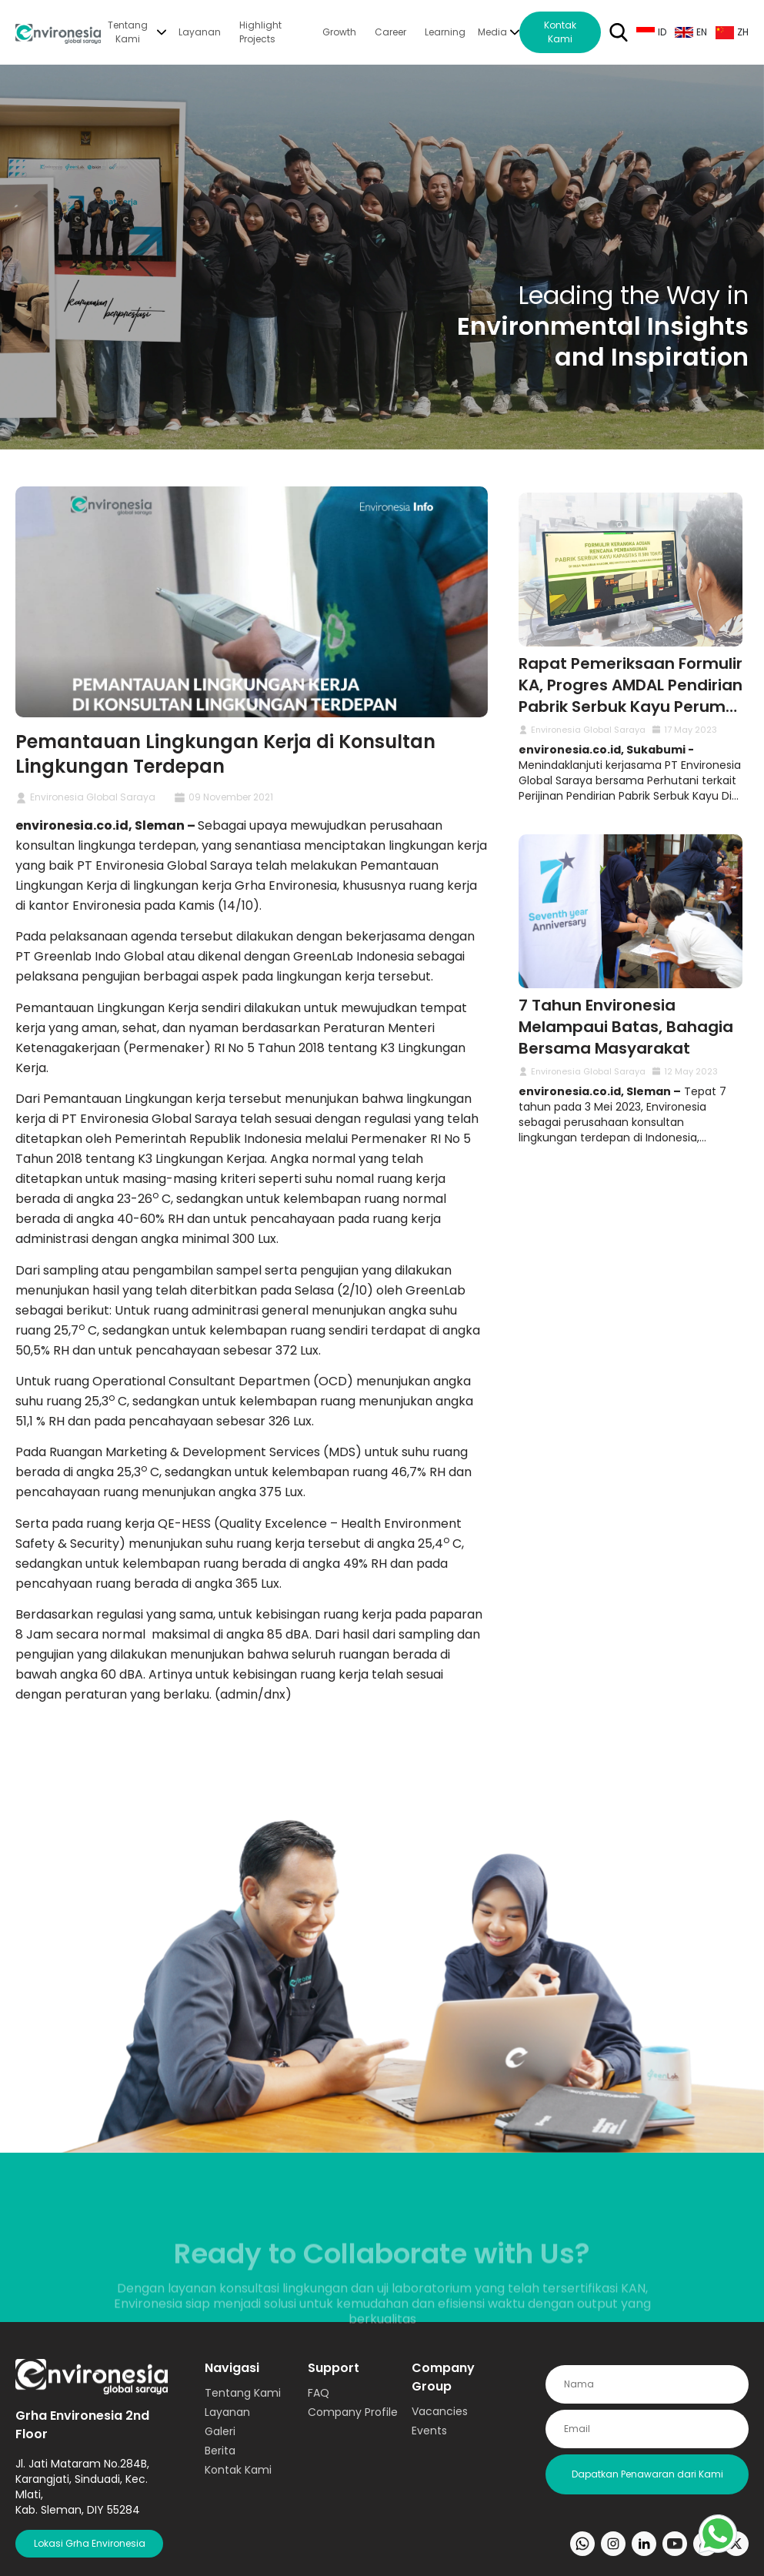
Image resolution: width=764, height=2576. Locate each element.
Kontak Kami (560, 31)
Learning (445, 31)
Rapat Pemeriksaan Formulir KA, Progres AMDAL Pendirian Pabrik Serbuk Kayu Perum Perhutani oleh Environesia (630, 696)
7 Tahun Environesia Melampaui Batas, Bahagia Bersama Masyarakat (626, 1026)
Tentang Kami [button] (128, 31)
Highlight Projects (260, 31)
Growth (339, 31)
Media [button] (492, 31)
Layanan (199, 31)
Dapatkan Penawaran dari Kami (647, 2474)
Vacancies (440, 2411)
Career (390, 31)
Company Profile (353, 2412)
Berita (220, 2450)
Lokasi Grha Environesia (89, 2543)
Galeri (220, 2431)
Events (429, 2430)
